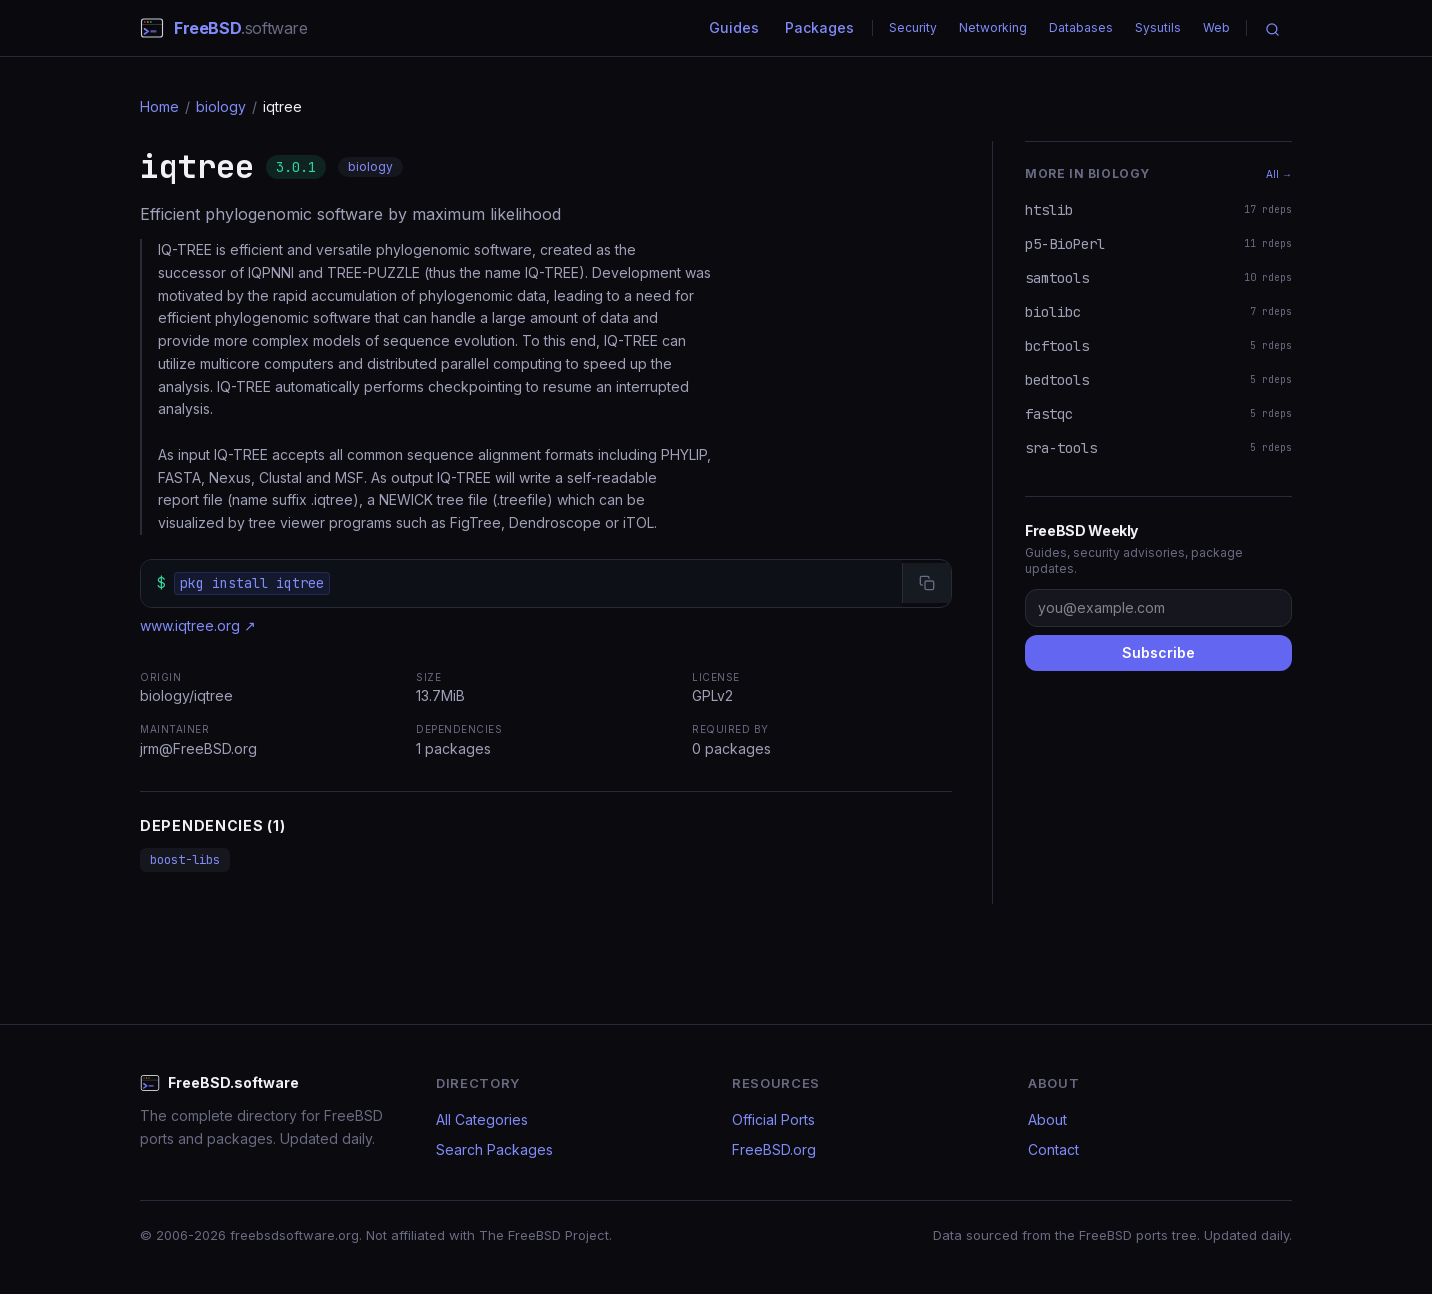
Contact (1053, 1149)
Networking (993, 27)
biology (221, 106)
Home (159, 106)
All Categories (482, 1119)
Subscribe (1158, 652)
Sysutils (1158, 27)
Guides (734, 27)
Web (1216, 27)
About (1047, 1119)
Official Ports (773, 1119)
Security (913, 27)
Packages (819, 27)
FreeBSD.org (774, 1149)
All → (1279, 174)
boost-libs (185, 860)
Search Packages (494, 1149)
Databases (1081, 27)
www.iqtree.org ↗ (198, 625)
